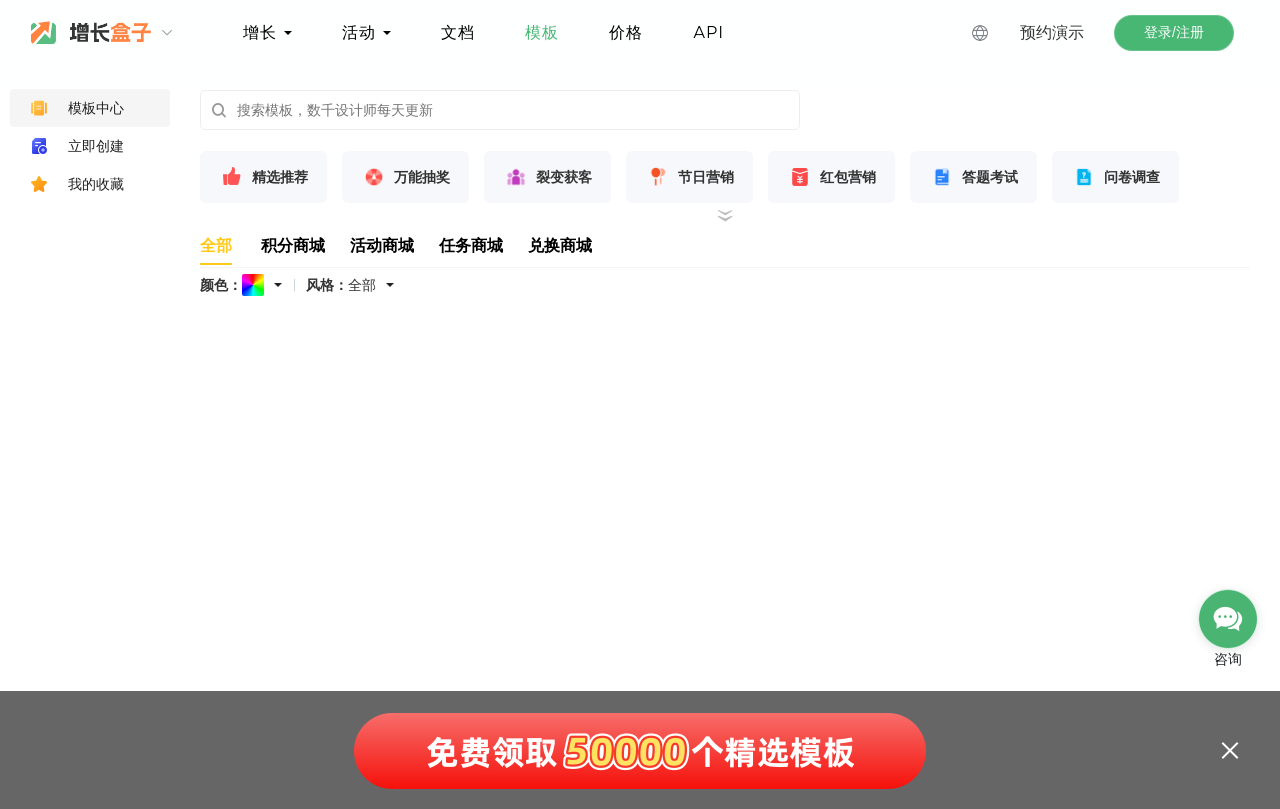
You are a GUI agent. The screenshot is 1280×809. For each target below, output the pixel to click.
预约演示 (1052, 32)
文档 (458, 32)
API (708, 32)
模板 (542, 32)
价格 (626, 32)
